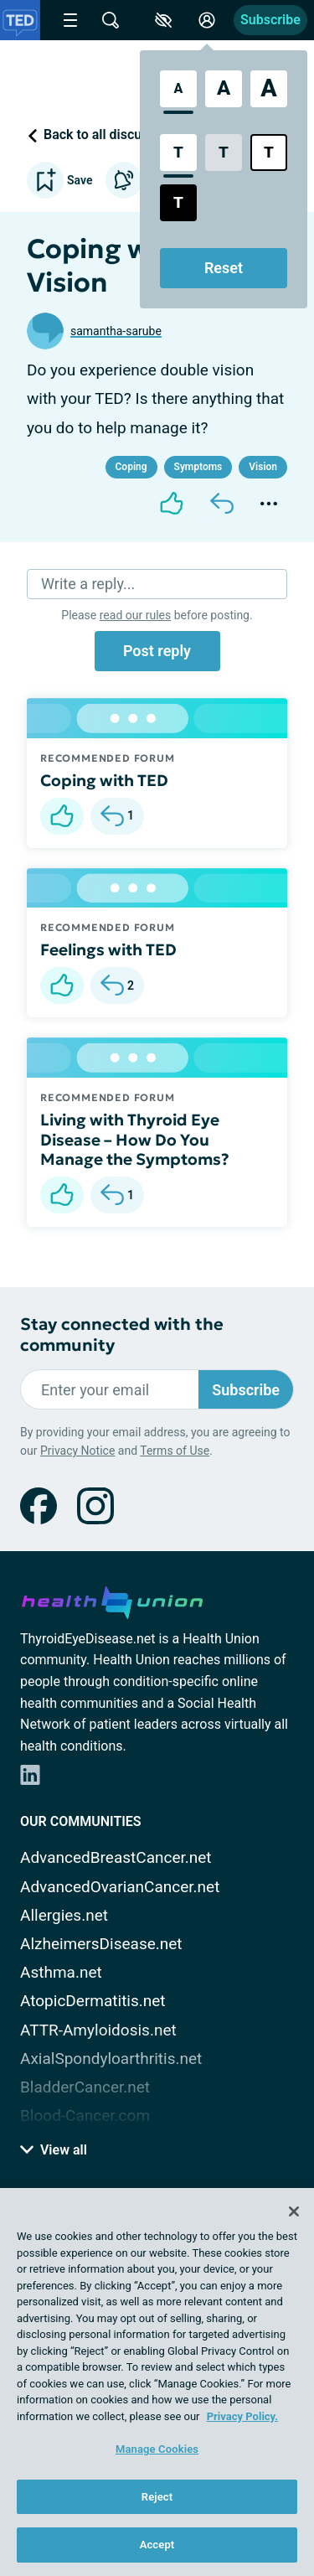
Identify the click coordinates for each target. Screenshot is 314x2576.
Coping (131, 467)
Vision (263, 467)
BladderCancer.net (85, 2087)
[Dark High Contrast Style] (178, 202)
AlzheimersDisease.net (101, 1943)
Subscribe (270, 20)
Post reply (157, 651)
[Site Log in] (207, 20)
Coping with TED (104, 780)
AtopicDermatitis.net (93, 2000)
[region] (157, 2382)
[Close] (293, 2211)
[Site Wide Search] (110, 20)
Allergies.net (64, 1915)
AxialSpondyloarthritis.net (111, 2058)
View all (53, 2150)
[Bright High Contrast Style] (268, 152)
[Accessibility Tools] (163, 20)
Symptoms (198, 467)
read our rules (135, 615)
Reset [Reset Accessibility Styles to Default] (223, 268)
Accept (157, 2544)
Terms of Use (174, 1450)
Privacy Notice (77, 1450)
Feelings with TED (108, 949)
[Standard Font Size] (178, 88)
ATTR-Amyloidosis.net (98, 2030)
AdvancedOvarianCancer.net (119, 1886)
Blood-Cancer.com (85, 2115)
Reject (157, 2497)
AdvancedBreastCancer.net (116, 1857)
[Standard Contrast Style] (178, 152)
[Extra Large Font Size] (268, 88)
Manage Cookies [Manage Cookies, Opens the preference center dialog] (157, 2449)
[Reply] (222, 503)
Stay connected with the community (122, 1335)
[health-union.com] (112, 1600)
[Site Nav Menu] (70, 20)
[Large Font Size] (223, 88)
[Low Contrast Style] (223, 152)
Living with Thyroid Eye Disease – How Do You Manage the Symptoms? (134, 1140)
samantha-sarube (116, 331)
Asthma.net (61, 1972)
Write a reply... (88, 583)
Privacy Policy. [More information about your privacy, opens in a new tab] (242, 2416)
